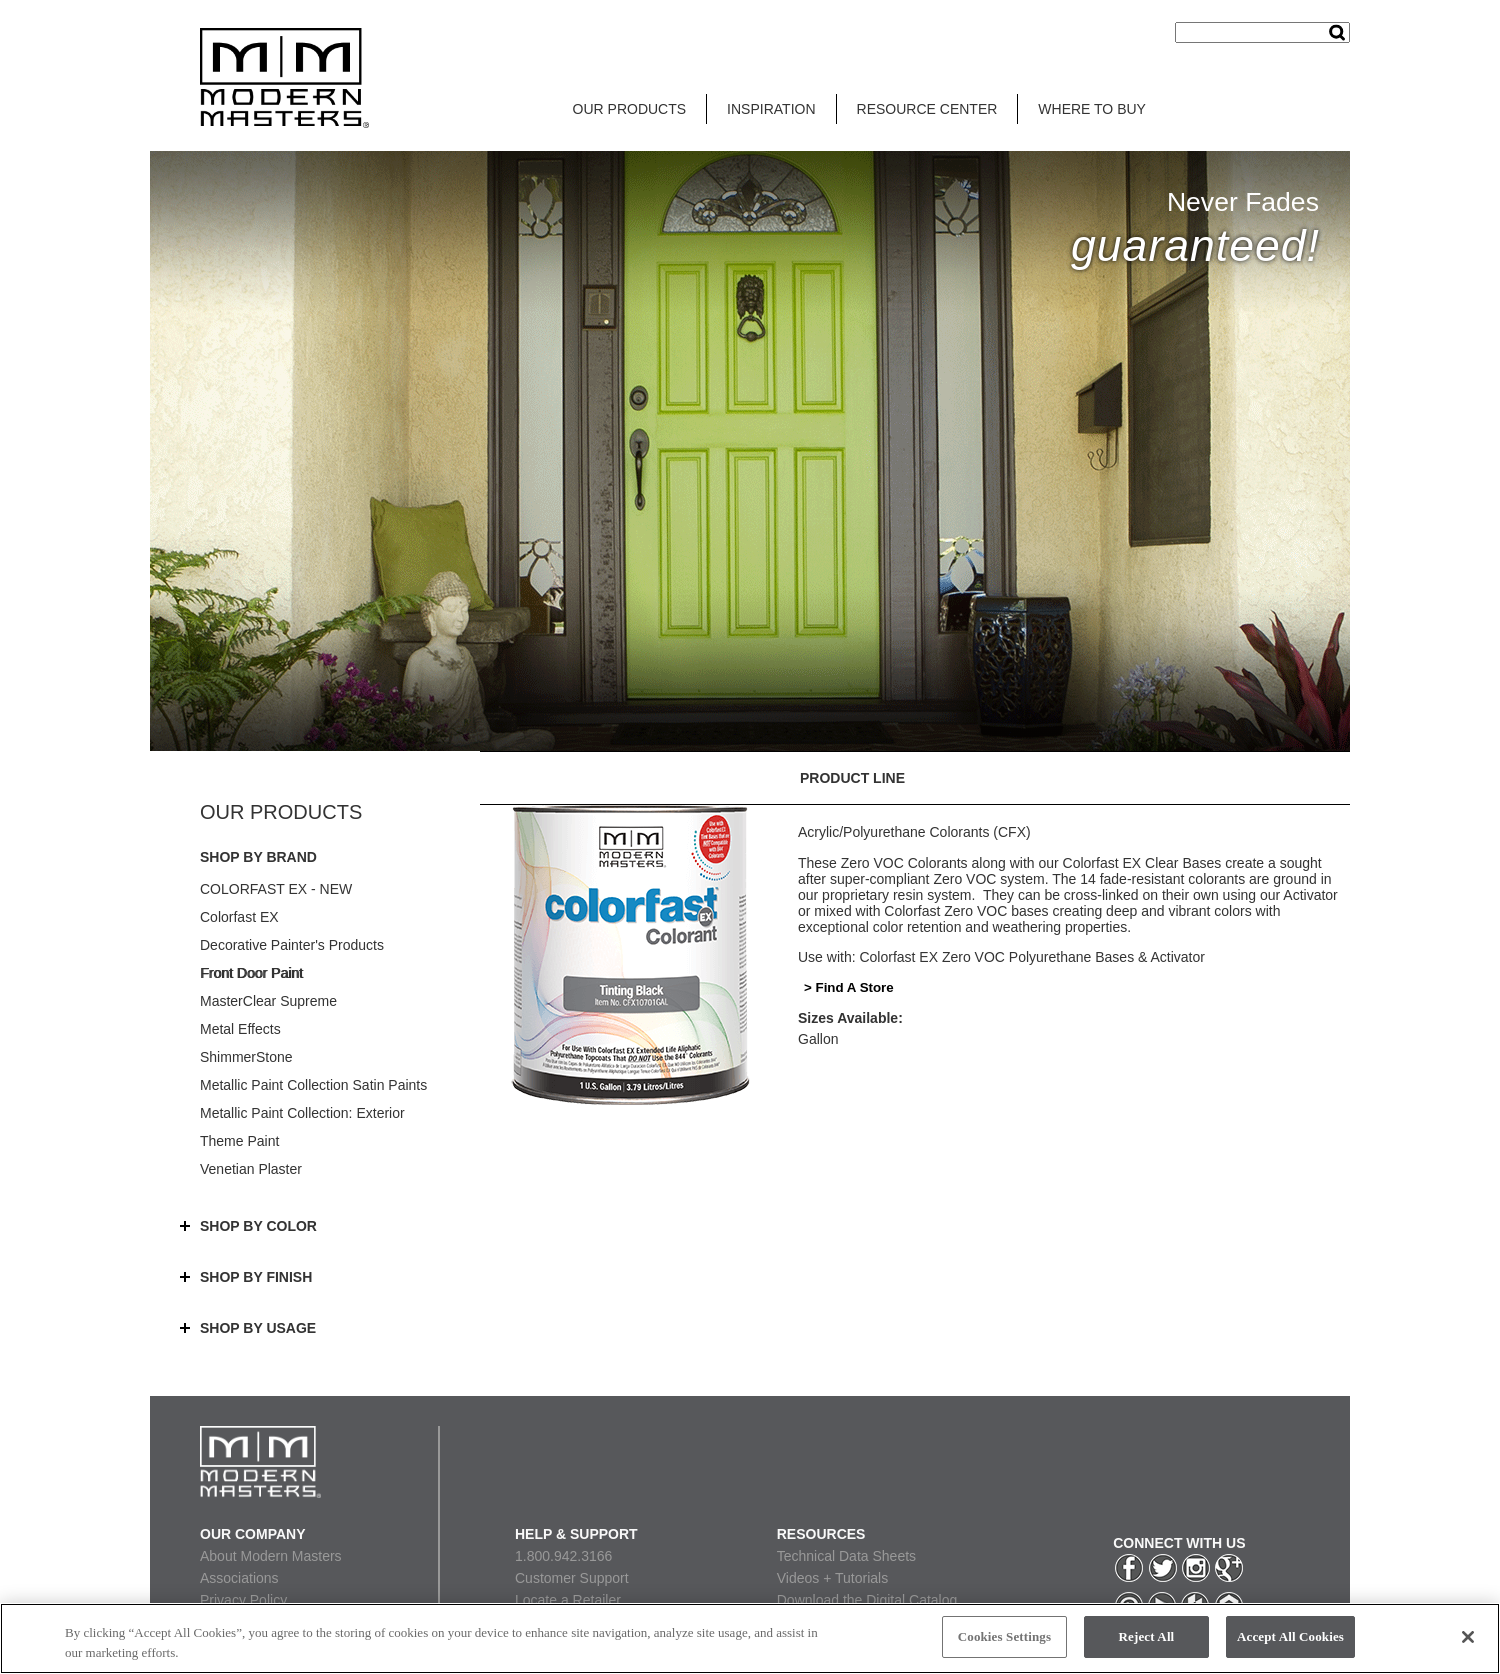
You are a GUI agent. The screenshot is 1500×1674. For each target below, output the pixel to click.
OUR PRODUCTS (630, 109)
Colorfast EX (239, 917)
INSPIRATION (771, 109)
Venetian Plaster (251, 1169)
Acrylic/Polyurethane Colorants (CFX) (914, 832)
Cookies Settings (1004, 1636)
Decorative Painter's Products (292, 945)
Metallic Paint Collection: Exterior (302, 1113)
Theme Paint (239, 1141)
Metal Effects (240, 1029)
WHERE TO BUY (1092, 109)
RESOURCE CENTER (927, 109)
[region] (750, 1638)
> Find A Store (849, 987)
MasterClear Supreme (268, 1001)
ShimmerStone (246, 1057)
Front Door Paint (251, 973)
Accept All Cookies (1290, 1636)
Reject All (1147, 1636)
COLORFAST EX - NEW (276, 889)
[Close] (1468, 1637)
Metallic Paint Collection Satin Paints (313, 1085)
